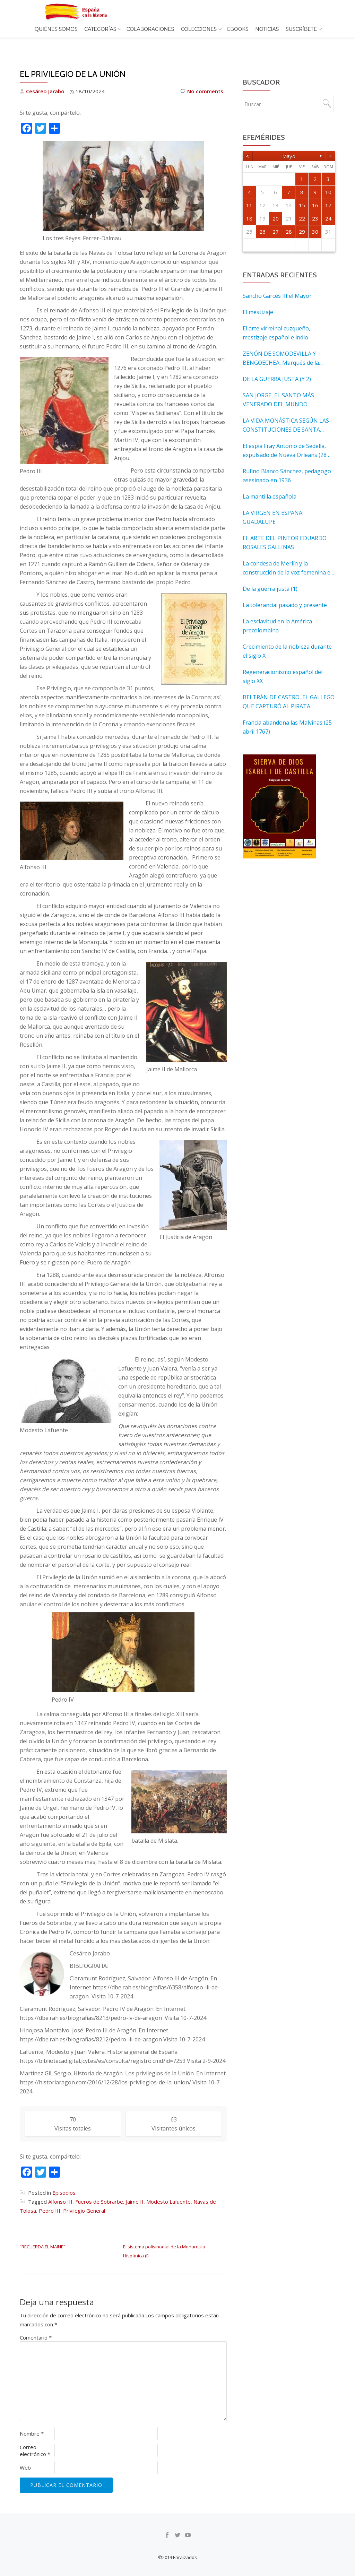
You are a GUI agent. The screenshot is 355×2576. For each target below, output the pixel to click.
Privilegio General (84, 2196)
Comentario (36, 2322)
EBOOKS (238, 29)
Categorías (100, 29)
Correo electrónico (35, 2436)
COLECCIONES (199, 29)
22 (302, 203)
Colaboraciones (150, 29)
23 (315, 203)
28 (289, 217)
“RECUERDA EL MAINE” (42, 2232)
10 (328, 177)
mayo (288, 141)
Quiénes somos (56, 29)
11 (249, 190)
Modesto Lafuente (168, 2187)
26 (262, 217)
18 (249, 203)
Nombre (32, 2418)
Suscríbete (301, 29)
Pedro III (49, 2196)
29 (302, 217)
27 (275, 217)
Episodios (64, 2178)
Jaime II (135, 2187)
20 (275, 203)
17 (328, 190)
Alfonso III (60, 2187)
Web (25, 2452)
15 (302, 190)
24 (328, 203)
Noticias (267, 29)
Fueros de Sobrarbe (99, 2187)
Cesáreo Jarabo (45, 76)
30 (315, 217)
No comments (202, 76)
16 (315, 190)
